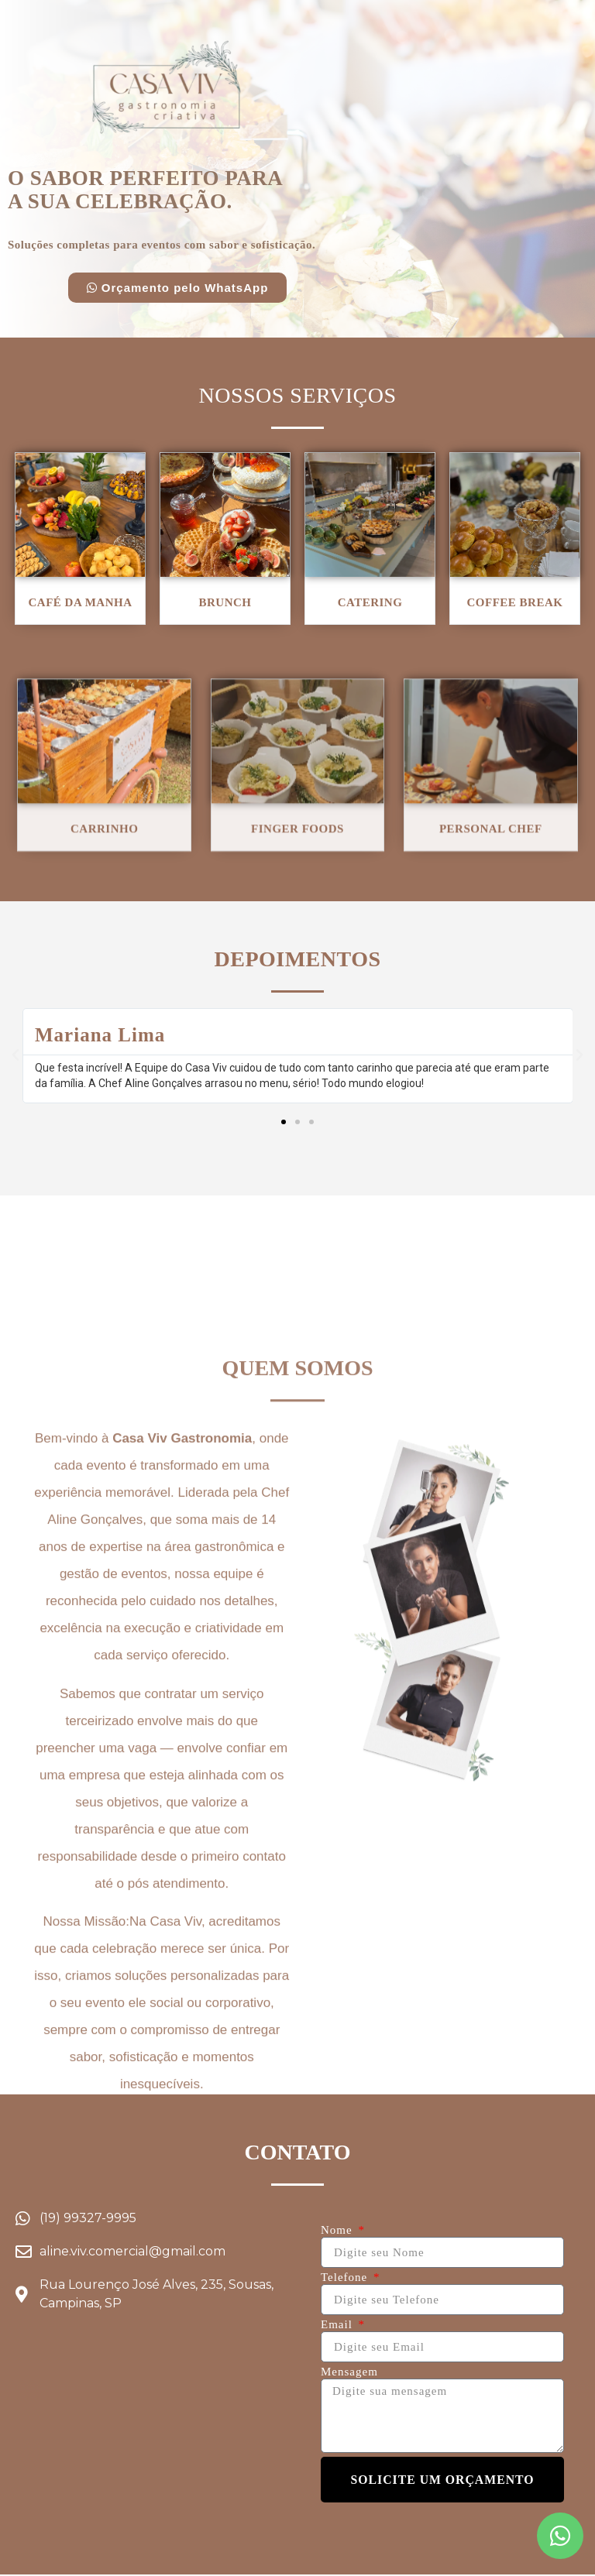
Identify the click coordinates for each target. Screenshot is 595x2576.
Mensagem (349, 2373)
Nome (338, 2231)
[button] (177, 288)
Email (338, 2325)
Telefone (346, 2278)
